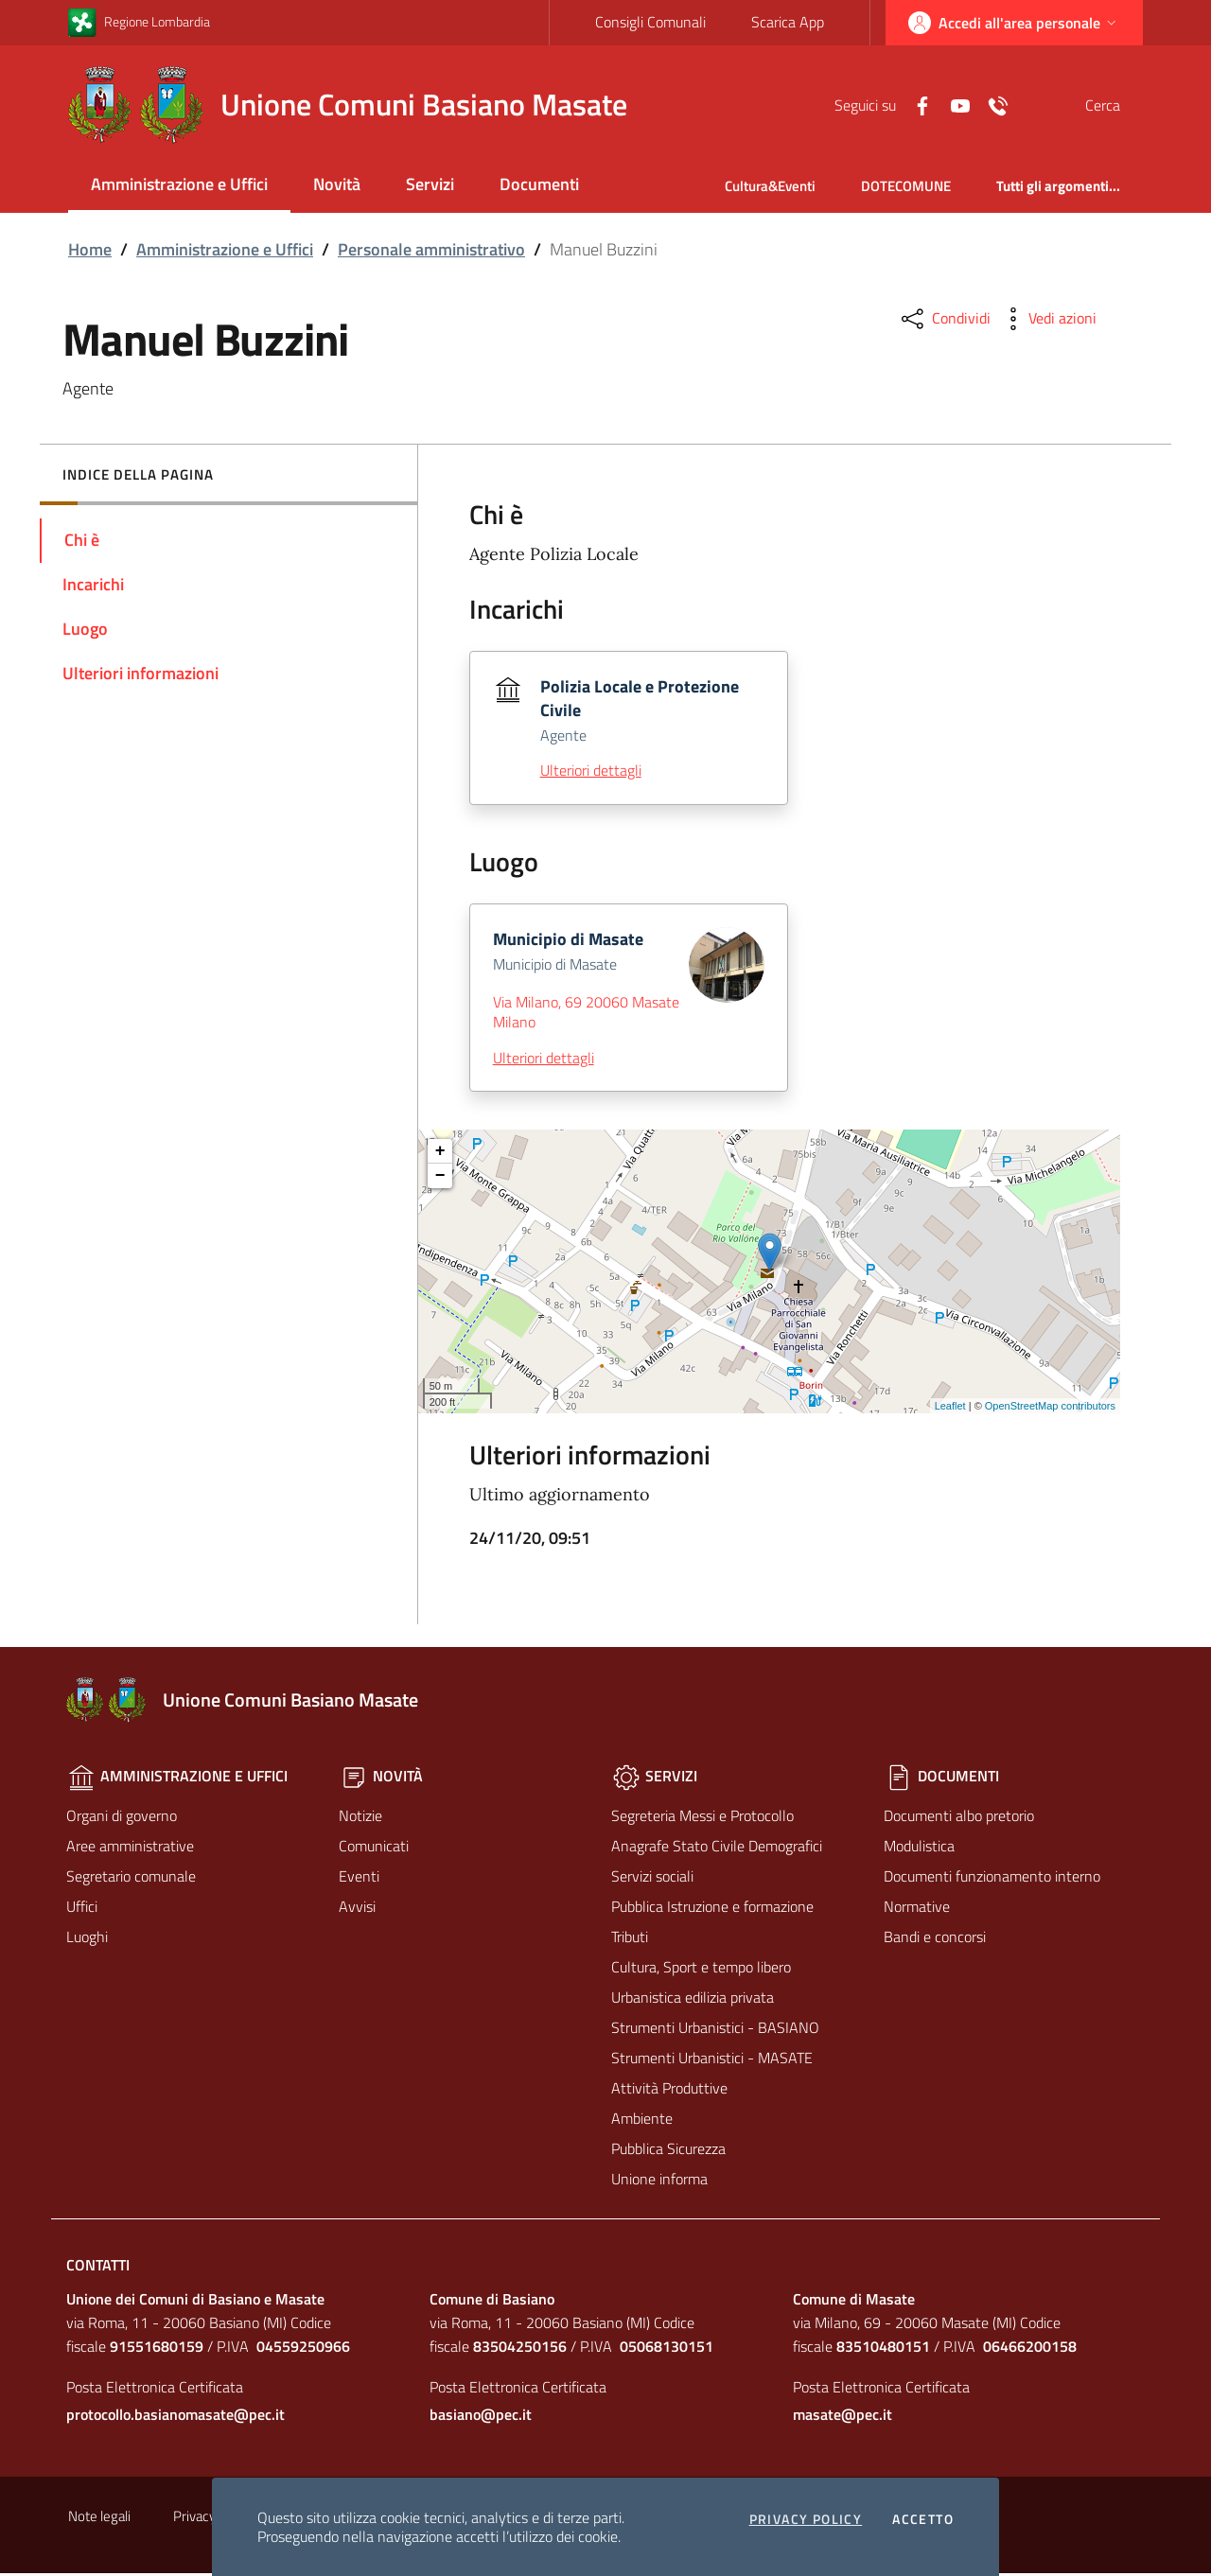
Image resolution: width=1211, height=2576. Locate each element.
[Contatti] (953, 104)
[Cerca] (1120, 105)
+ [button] (440, 1154)
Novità (336, 184)
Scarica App (786, 21)
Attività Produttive (669, 2090)
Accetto (923, 2519)
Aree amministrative (130, 1848)
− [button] (440, 1178)
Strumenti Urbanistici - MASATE (712, 2060)
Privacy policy (806, 2519)
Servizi (430, 184)
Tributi (629, 1939)
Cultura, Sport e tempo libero (701, 1969)
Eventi (359, 1878)
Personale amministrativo (431, 249)
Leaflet (950, 1408)
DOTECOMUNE (906, 186)
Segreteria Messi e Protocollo (702, 1818)
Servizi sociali (652, 1878)
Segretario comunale (131, 1878)
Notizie (360, 1818)
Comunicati (374, 1848)
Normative (917, 1909)
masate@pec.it (842, 2417)
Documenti (539, 184)
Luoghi (87, 1939)
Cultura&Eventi (770, 186)
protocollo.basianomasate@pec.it (175, 2417)
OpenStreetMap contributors (1050, 1408)
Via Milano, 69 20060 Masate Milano (586, 1015)
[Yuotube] (915, 104)
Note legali (99, 2519)
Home (90, 249)
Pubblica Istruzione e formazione (712, 1909)
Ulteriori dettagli (590, 772)
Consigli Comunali (649, 21)
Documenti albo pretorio (959, 1818)
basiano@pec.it (481, 2417)
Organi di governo (121, 1818)
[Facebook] (877, 104)
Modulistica (919, 1848)
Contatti (98, 2267)
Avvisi (357, 1909)
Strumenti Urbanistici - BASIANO (715, 2030)
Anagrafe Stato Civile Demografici (716, 1848)
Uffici (81, 1909)
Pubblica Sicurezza (668, 2151)
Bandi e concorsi (935, 1939)
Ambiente (642, 2121)
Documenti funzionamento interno (992, 1878)
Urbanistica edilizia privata (692, 2000)
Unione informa (659, 2181)
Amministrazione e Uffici (179, 184)
